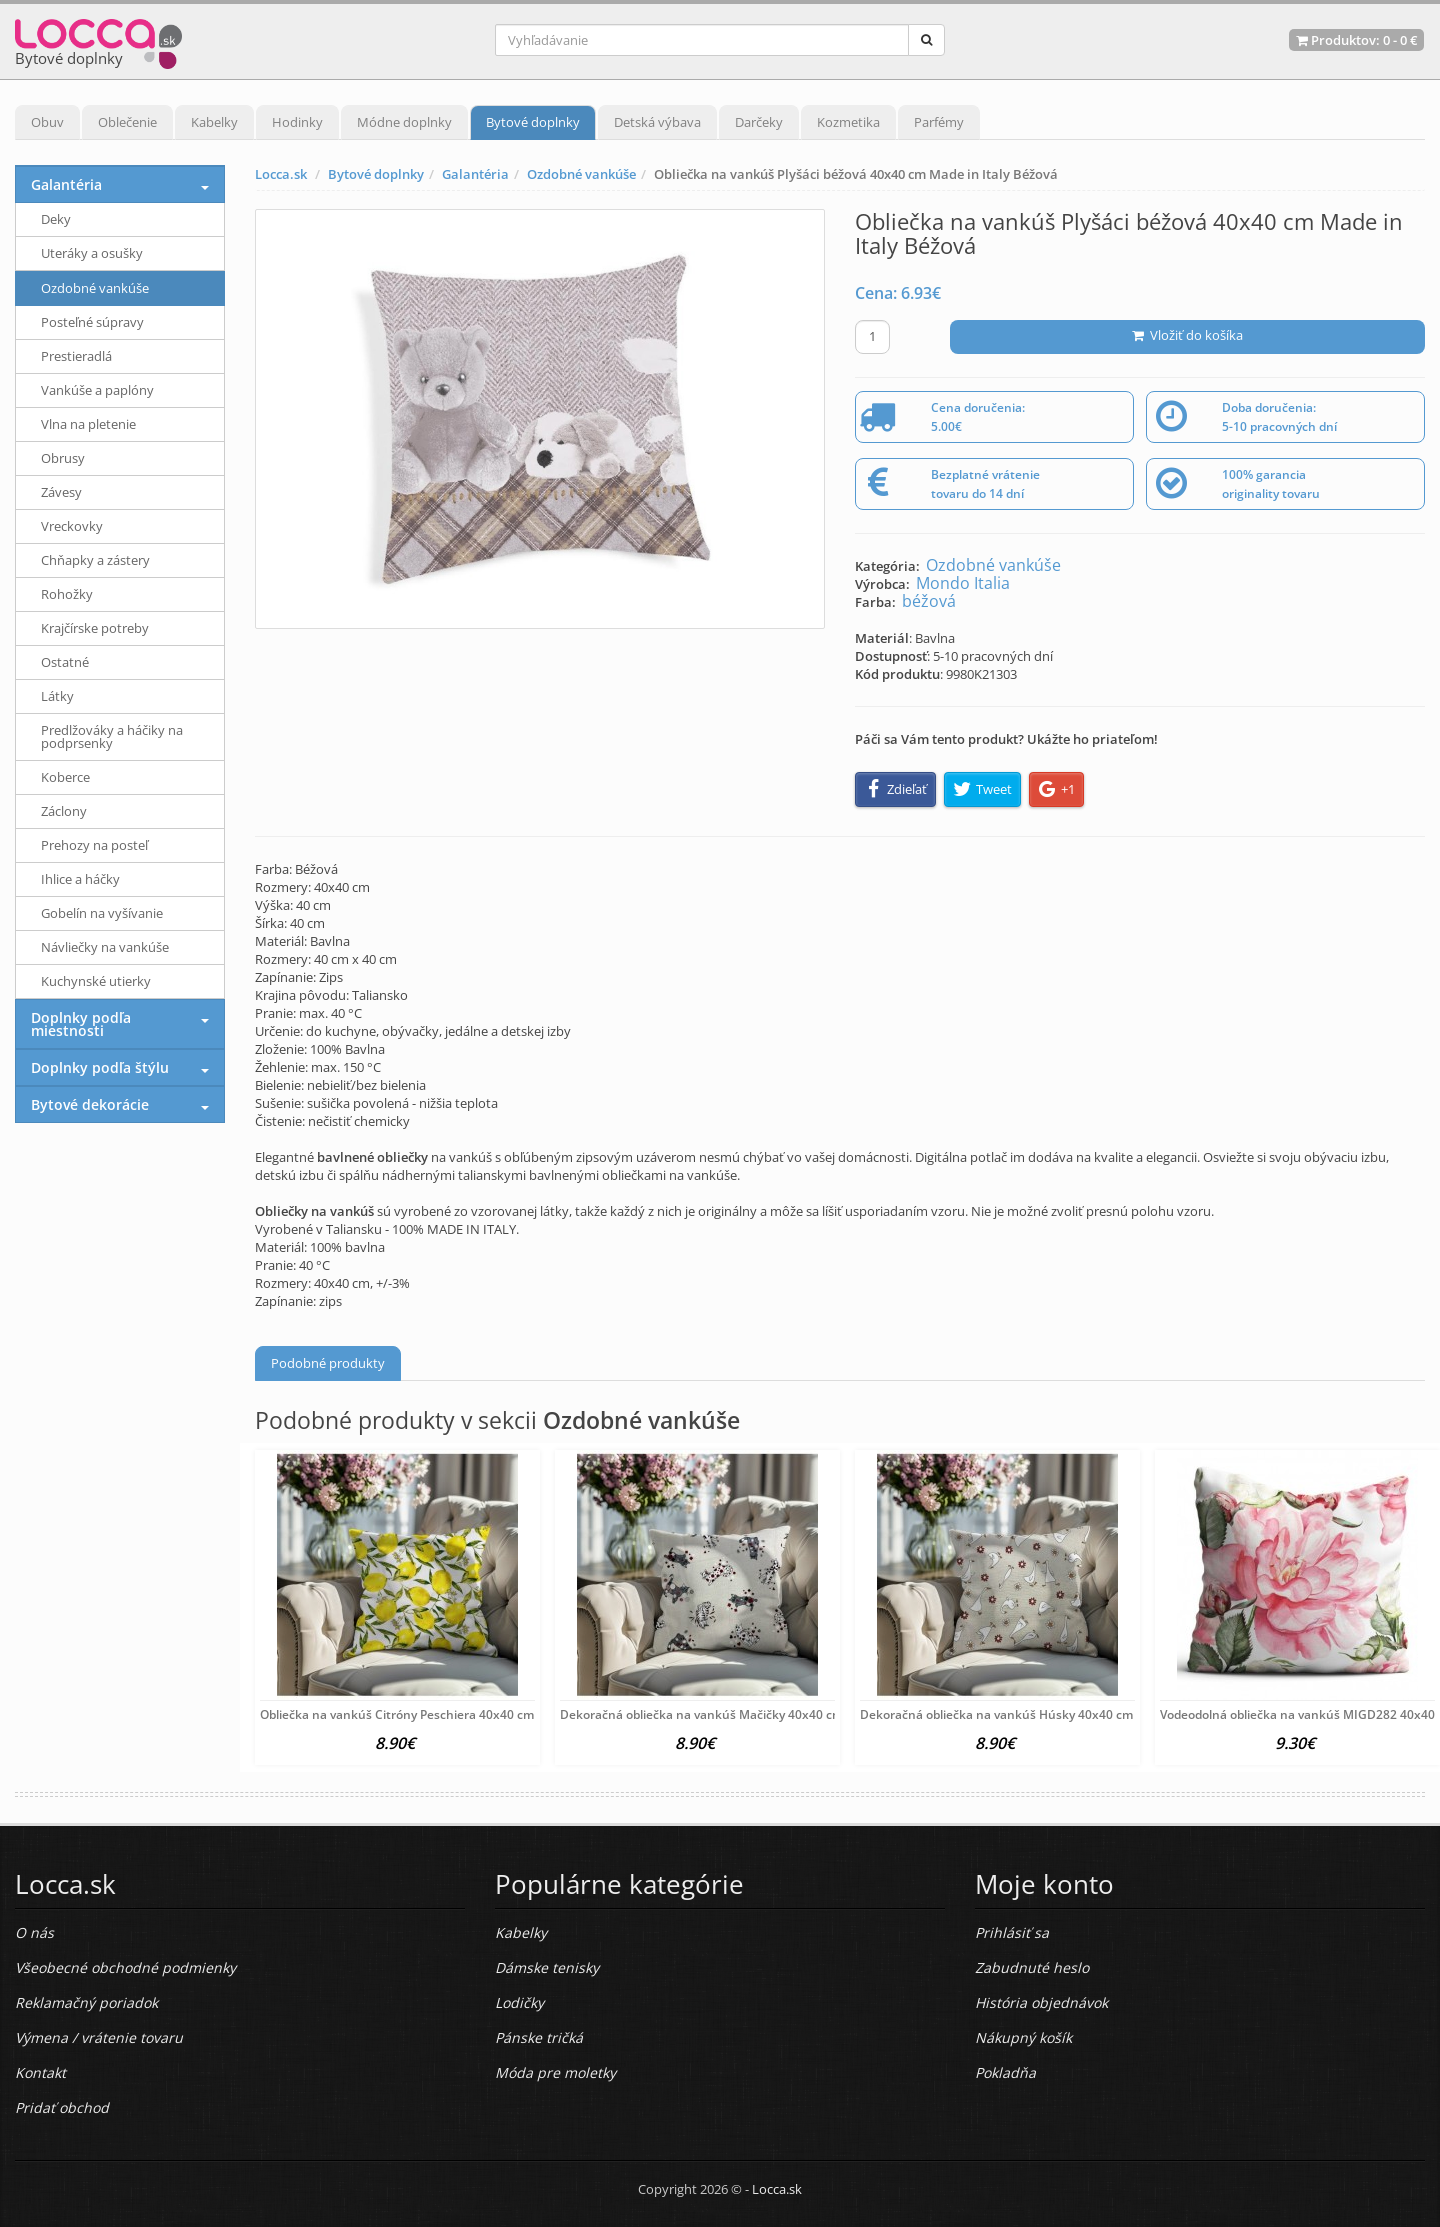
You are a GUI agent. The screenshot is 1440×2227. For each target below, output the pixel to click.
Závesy (61, 492)
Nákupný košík (1023, 2037)
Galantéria (475, 174)
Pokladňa (1005, 2072)
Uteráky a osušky (92, 253)
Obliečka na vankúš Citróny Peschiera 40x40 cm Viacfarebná (432, 1714)
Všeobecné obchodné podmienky (125, 1967)
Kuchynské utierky (96, 981)
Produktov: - (1356, 40)
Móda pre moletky (555, 2072)
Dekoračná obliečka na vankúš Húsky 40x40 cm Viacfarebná (1032, 1714)
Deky (56, 219)
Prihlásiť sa (1012, 1932)
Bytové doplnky (533, 122)
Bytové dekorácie (90, 1104)
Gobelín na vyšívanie (102, 913)
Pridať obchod (62, 2107)
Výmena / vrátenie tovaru (99, 2037)
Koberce (65, 777)
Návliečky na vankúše (105, 947)
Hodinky (297, 122)
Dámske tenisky (547, 1967)
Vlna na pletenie (88, 424)
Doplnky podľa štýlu (100, 1067)
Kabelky (214, 122)
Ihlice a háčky (80, 879)
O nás (34, 1932)
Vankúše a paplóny (97, 390)
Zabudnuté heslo (1032, 1967)
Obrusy (63, 458)
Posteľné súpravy (92, 322)
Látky (57, 696)
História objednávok (1041, 2002)
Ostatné (65, 662)
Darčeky (759, 122)
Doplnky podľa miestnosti (81, 1024)
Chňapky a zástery (95, 560)
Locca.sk (281, 174)
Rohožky (67, 594)
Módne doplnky (404, 122)
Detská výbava (657, 122)
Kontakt (40, 2072)
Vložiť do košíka (1187, 335)
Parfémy (939, 122)
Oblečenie (127, 122)
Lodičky (519, 2002)
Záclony (64, 811)
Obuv (47, 122)
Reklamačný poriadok (86, 2002)
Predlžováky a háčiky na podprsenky (112, 736)
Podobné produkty (328, 1363)
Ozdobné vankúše (581, 174)
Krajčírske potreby (95, 628)
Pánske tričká (539, 2037)
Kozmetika (848, 122)
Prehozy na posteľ (94, 845)
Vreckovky (72, 526)
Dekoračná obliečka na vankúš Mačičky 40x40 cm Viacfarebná (737, 1714)
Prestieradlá (76, 356)
